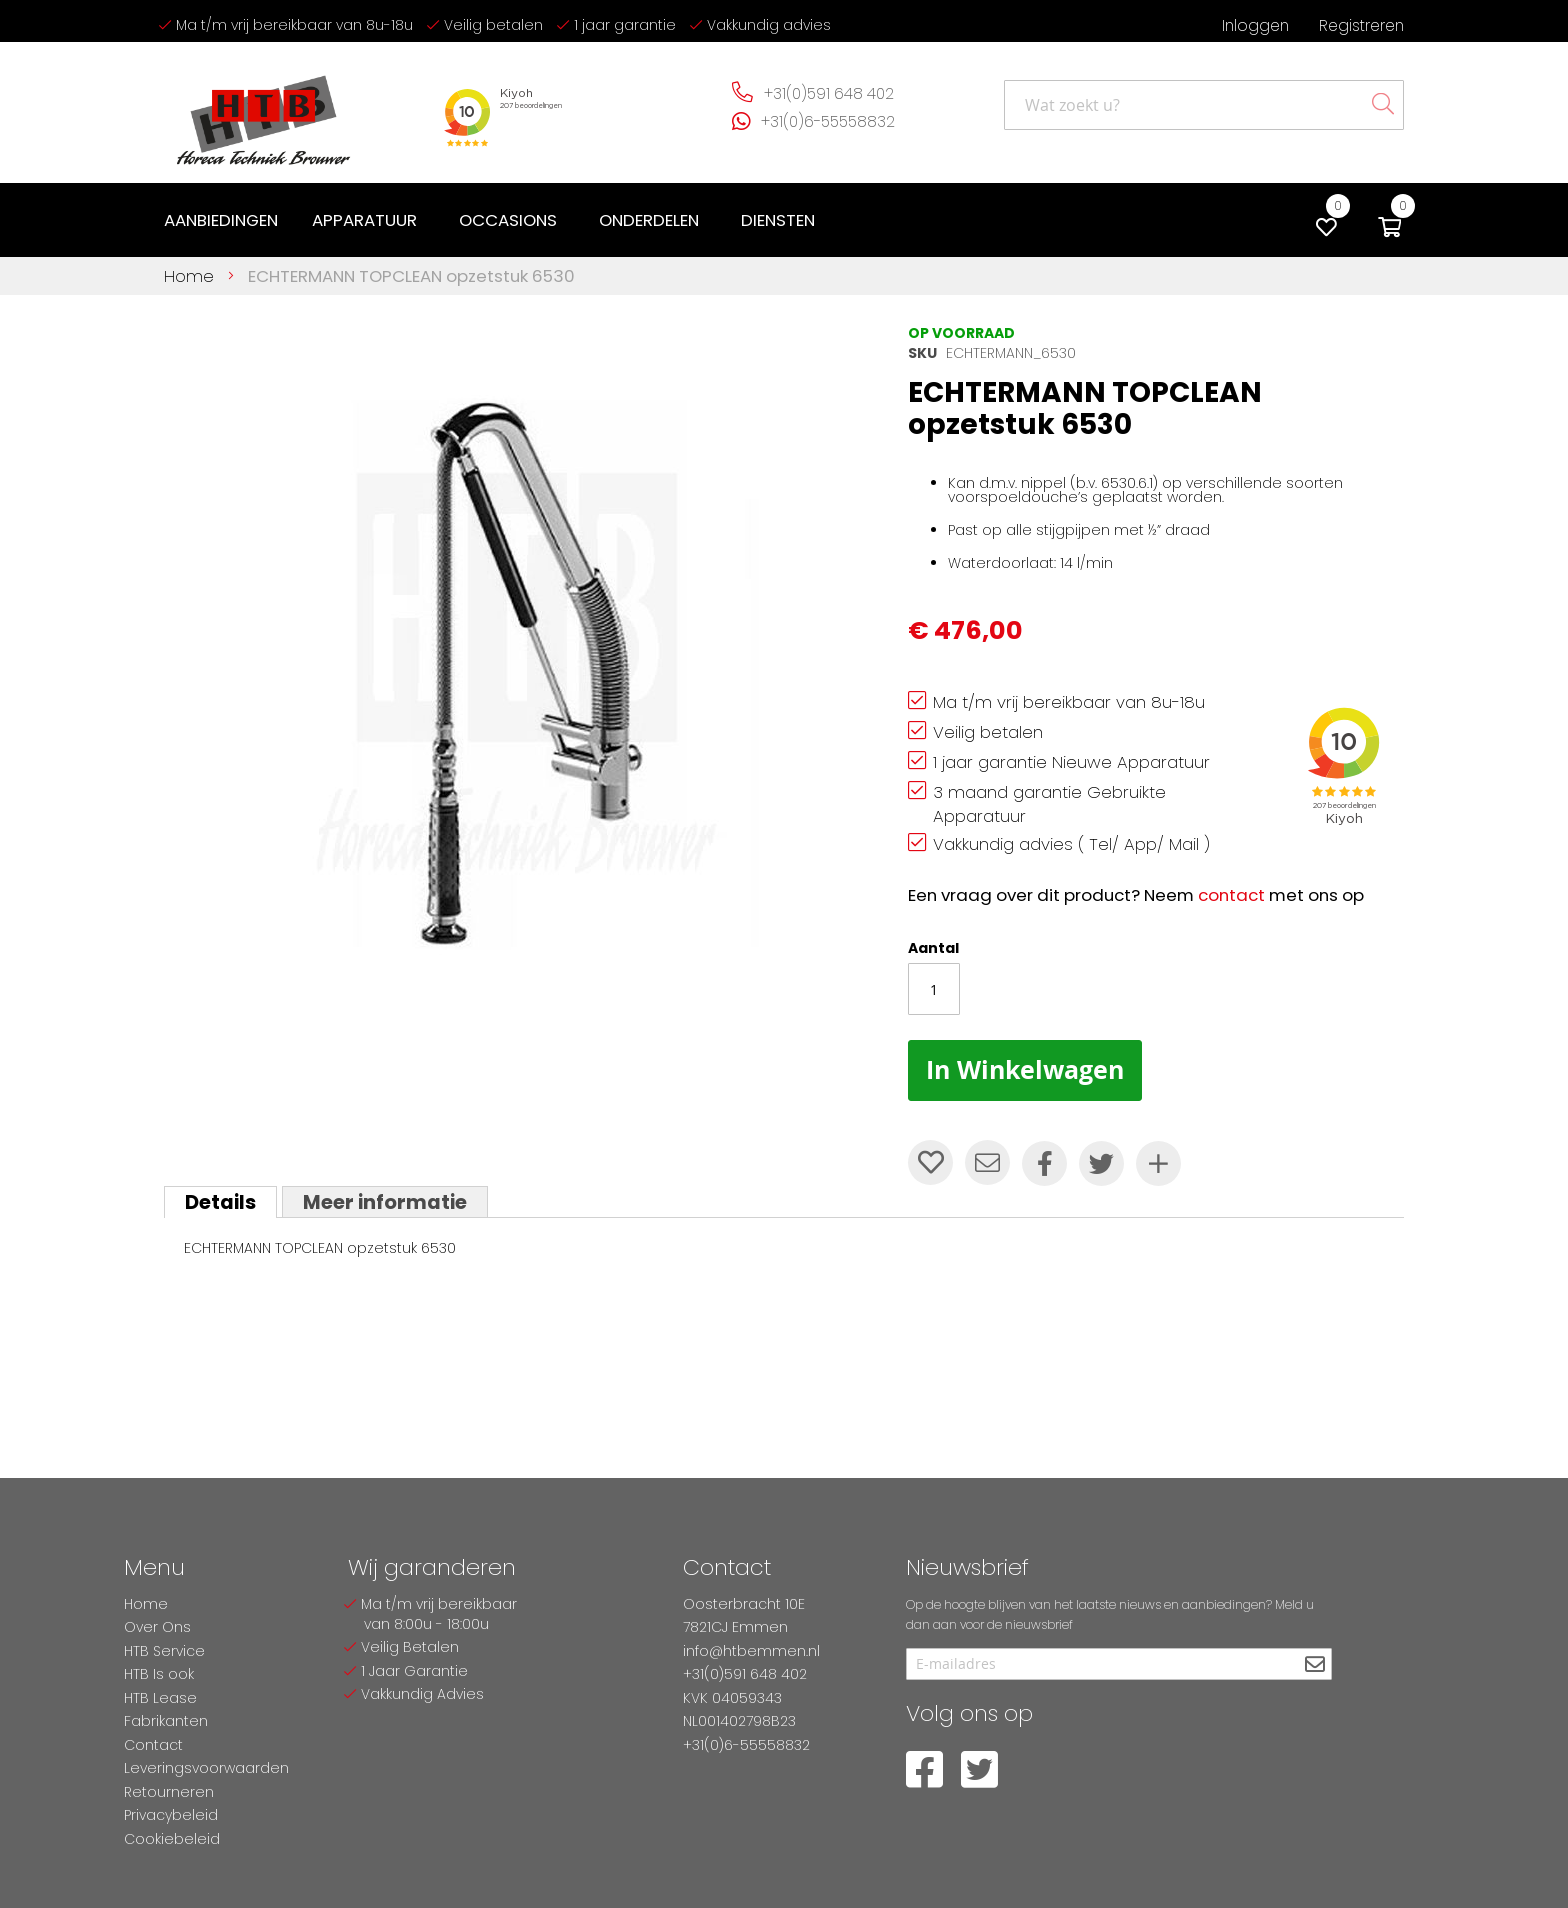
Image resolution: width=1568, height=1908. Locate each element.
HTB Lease (160, 1698)
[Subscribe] (1314, 1665)
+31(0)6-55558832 (828, 121)
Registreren (1361, 25)
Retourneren (169, 1792)
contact (1231, 895)
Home (189, 276)
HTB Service (164, 1651)
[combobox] (1204, 105)
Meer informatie (385, 1202)
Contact (153, 1745)
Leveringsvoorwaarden (206, 1768)
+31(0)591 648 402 (829, 93)
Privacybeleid (171, 1815)
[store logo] (264, 112)
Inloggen (1255, 25)
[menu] (493, 220)
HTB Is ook (159, 1674)
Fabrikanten (166, 1721)
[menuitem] (221, 220)
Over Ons (157, 1627)
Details (220, 1202)
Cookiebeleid (172, 1839)
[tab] (220, 1202)
